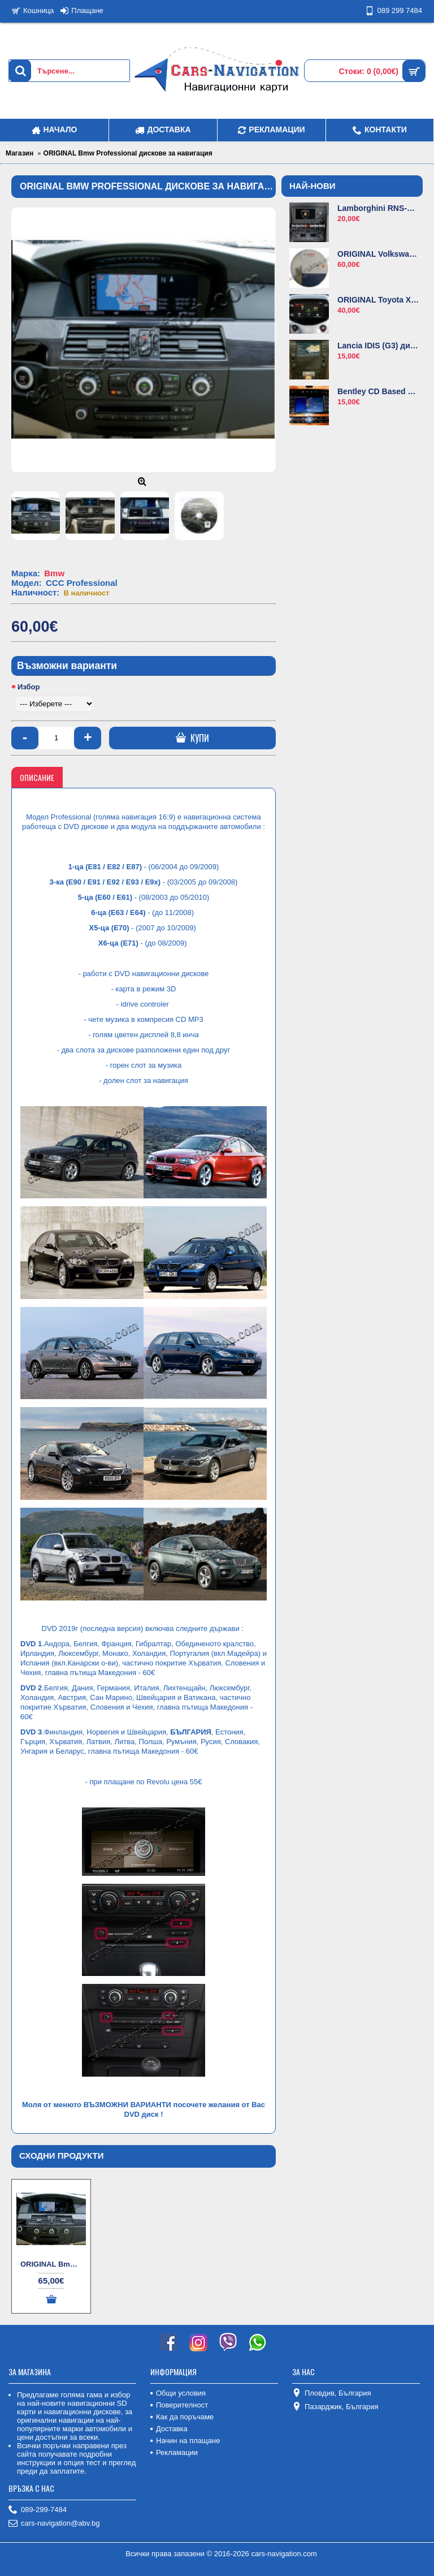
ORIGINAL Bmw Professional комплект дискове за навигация (53, 2264)
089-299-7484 (37, 2510)
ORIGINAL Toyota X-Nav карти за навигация (378, 299)
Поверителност (179, 2405)
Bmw (54, 573)
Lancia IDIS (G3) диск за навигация (378, 345)
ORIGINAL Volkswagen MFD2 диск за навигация (378, 253)
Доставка (169, 2428)
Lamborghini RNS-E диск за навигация (378, 208)
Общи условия (178, 2393)
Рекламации (174, 2452)
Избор (29, 687)
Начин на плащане (185, 2440)
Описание (37, 777)
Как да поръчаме (182, 2417)
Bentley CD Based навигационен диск (378, 391)
